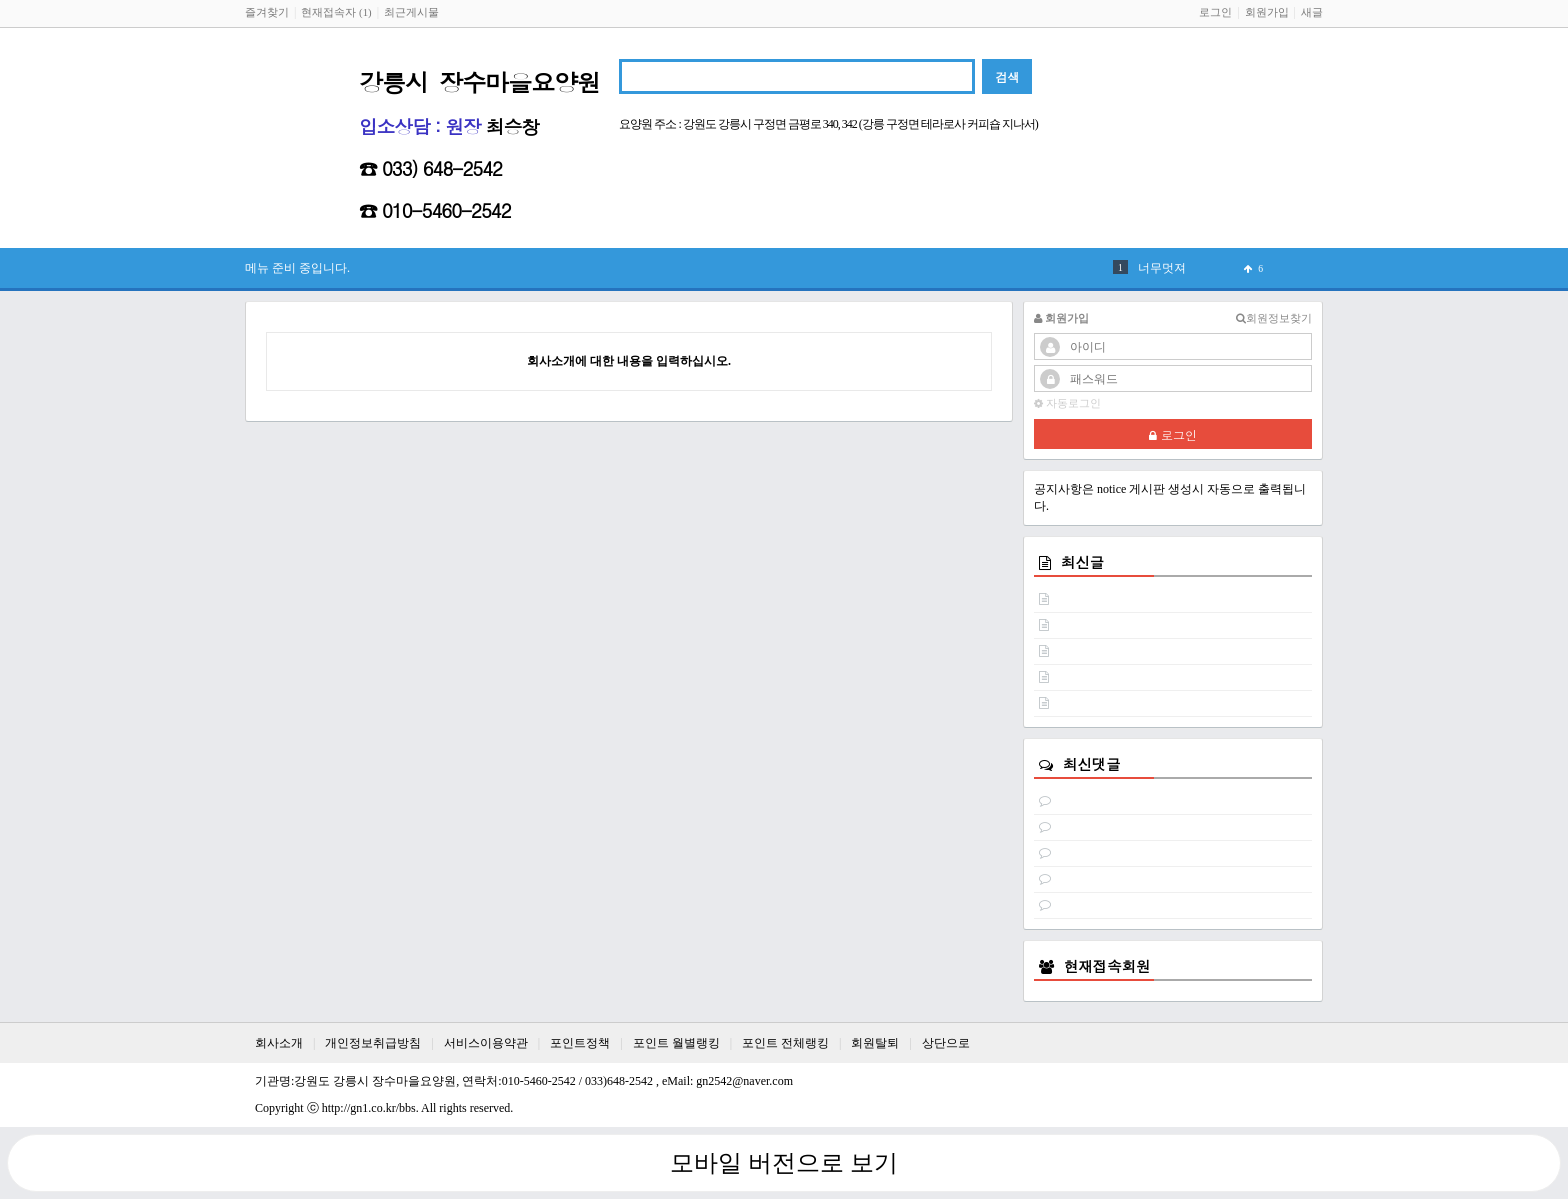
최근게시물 (411, 12)
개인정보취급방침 (373, 1043)
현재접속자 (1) (336, 12)
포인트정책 (580, 1043)
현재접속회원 (1107, 966)
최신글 (1082, 562)
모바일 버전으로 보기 (784, 1163)
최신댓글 (1092, 764)
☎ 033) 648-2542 (430, 168)
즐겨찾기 (267, 12)
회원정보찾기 (1274, 318)
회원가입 (1267, 12)
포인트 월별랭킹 (676, 1043)
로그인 (1215, 12)
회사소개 (279, 1043)
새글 (1312, 12)
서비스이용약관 (486, 1043)
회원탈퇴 (875, 1043)
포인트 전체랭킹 (785, 1043)
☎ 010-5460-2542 (435, 210)
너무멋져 (1162, 268)
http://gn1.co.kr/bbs (369, 1108)
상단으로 (946, 1043)
